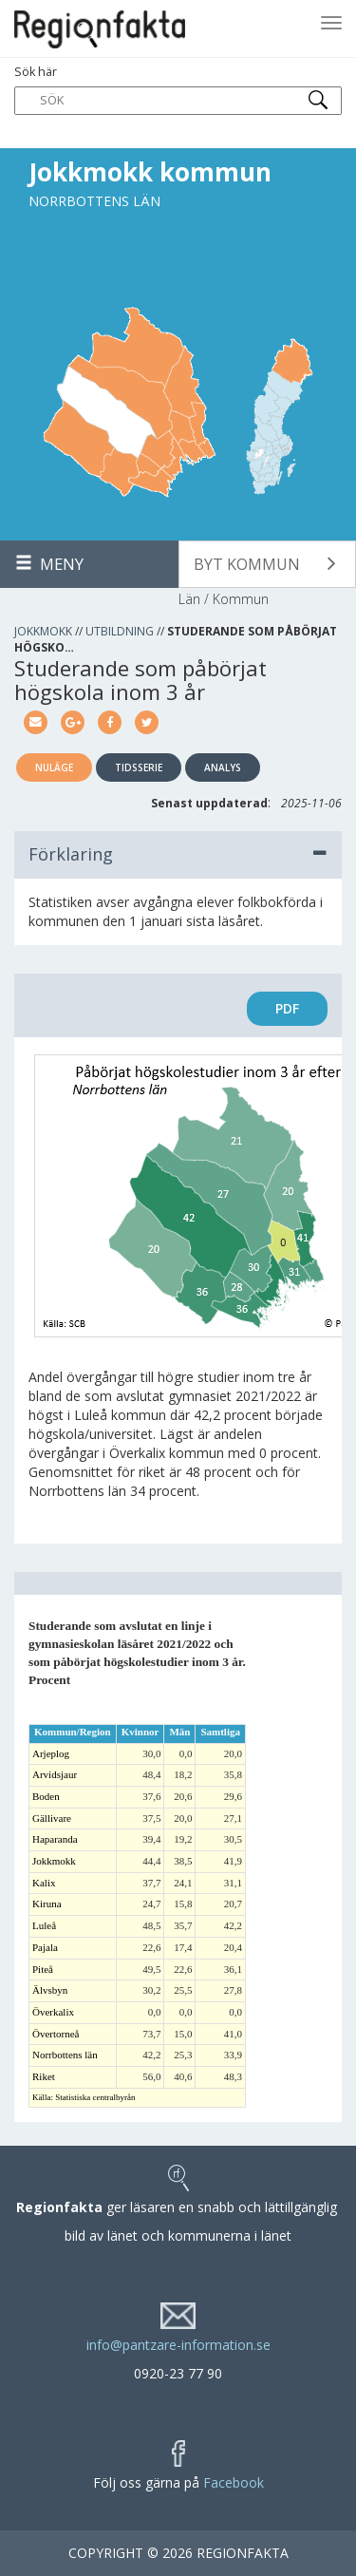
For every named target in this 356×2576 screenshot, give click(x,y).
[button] (267, 564)
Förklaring (178, 854)
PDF (287, 1008)
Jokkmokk (43, 631)
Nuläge (54, 767)
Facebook (233, 2482)
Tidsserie (138, 767)
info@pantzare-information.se (178, 2345)
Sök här (178, 89)
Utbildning (119, 631)
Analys (222, 767)
